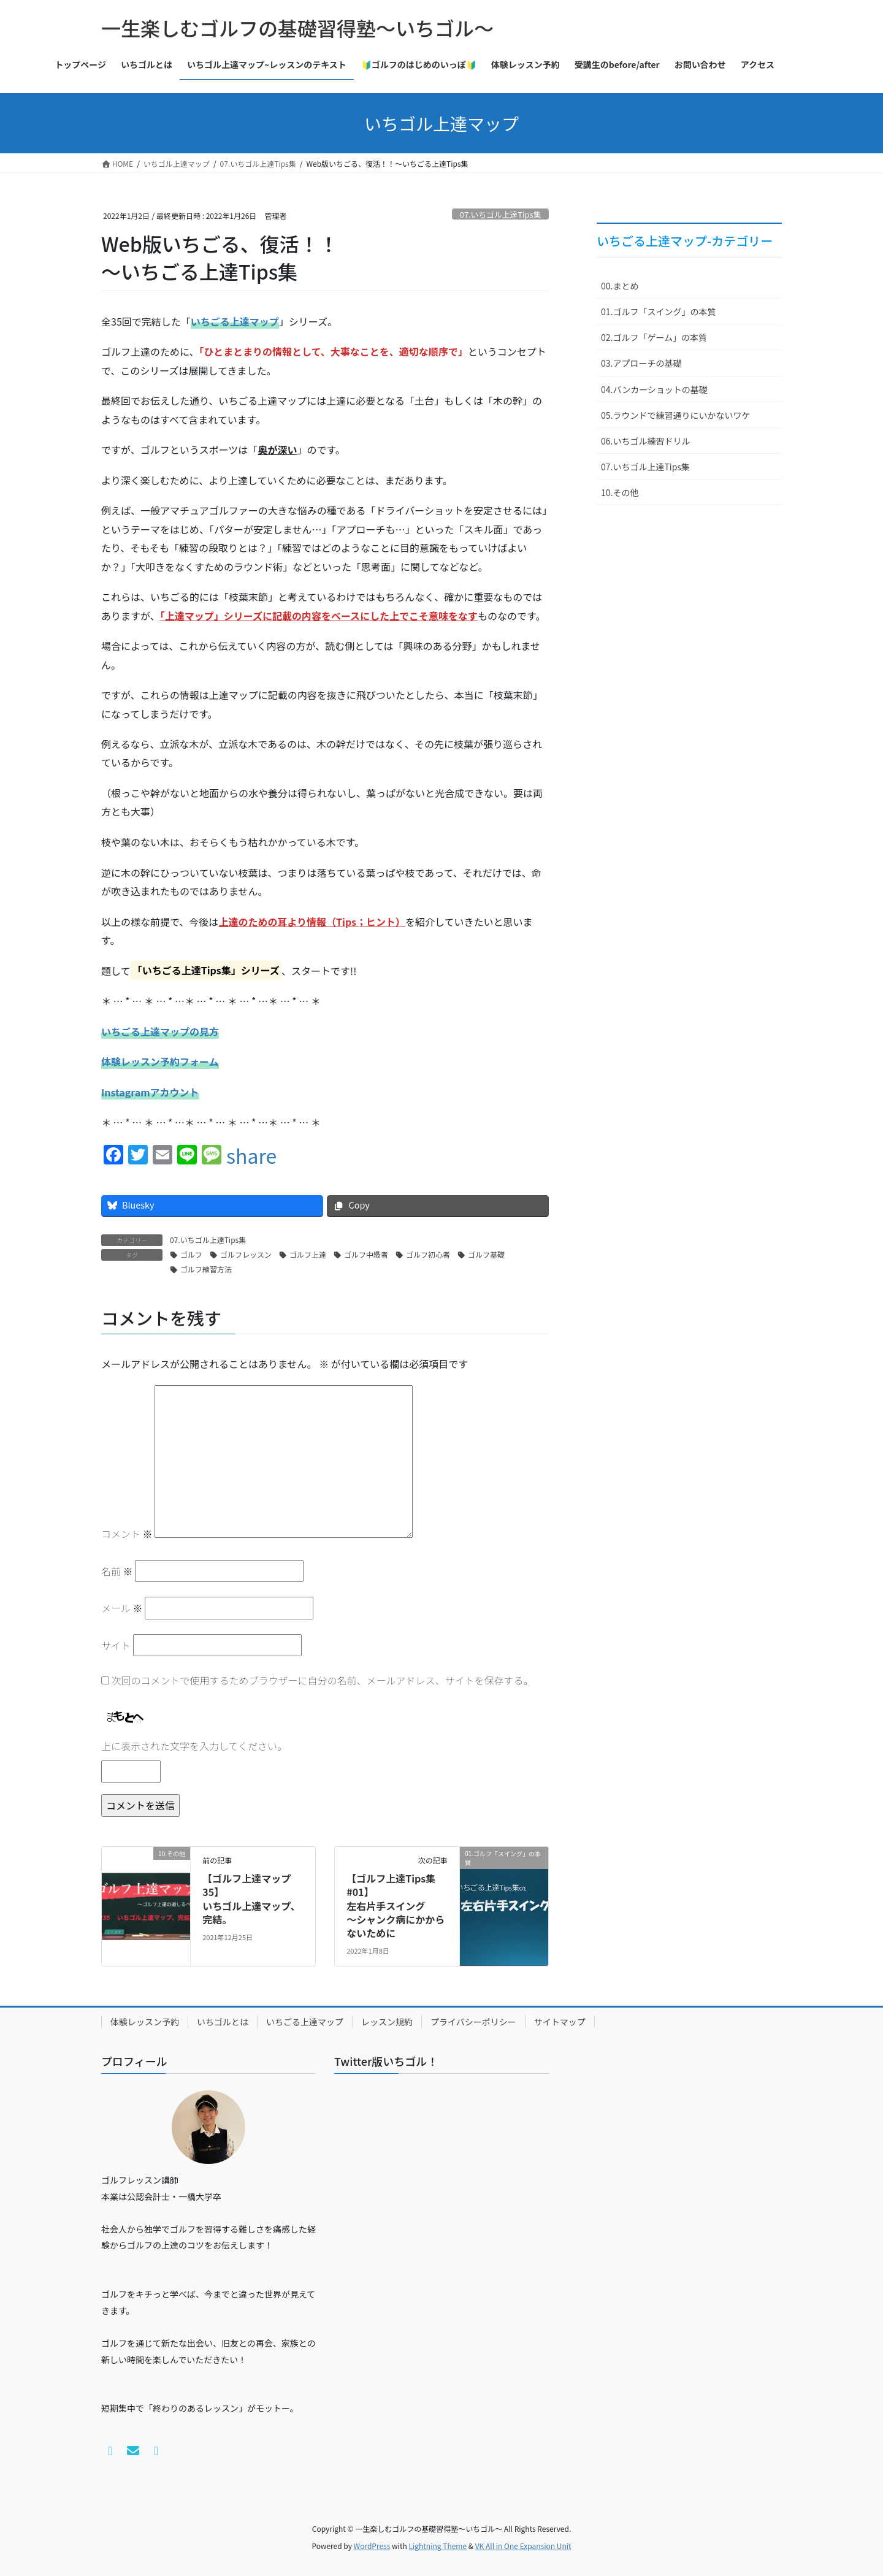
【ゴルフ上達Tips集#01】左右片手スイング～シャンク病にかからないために (395, 1906)
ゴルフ (191, 1254)
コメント (127, 1533)
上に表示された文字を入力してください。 (194, 1745)
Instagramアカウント (150, 1092)
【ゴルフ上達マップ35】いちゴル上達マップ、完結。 (251, 1899)
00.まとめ (619, 286)
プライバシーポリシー (473, 2022)
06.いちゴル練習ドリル (645, 441)
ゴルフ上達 (307, 1254)
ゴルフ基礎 (486, 1254)
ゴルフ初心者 (428, 1254)
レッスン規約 (387, 2022)
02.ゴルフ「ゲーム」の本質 (654, 337)
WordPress (372, 2545)
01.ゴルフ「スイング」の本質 (658, 311)
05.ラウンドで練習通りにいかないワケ (675, 415)
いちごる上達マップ (304, 2022)
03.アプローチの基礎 (641, 363)
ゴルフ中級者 (366, 1254)
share (251, 1155)
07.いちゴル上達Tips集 (500, 214)
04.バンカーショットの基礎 (654, 389)
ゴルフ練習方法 (206, 1269)
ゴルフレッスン (246, 1254)
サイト (116, 1645)
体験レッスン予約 (144, 2022)
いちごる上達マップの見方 (160, 1031)
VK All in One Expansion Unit (523, 2545)
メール (122, 1607)
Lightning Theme (437, 2545)
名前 (117, 1571)
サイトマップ (560, 2022)
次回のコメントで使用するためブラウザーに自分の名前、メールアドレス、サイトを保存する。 (322, 1680)
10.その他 (619, 492)
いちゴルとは (222, 2022)
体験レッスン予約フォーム (160, 1061)
